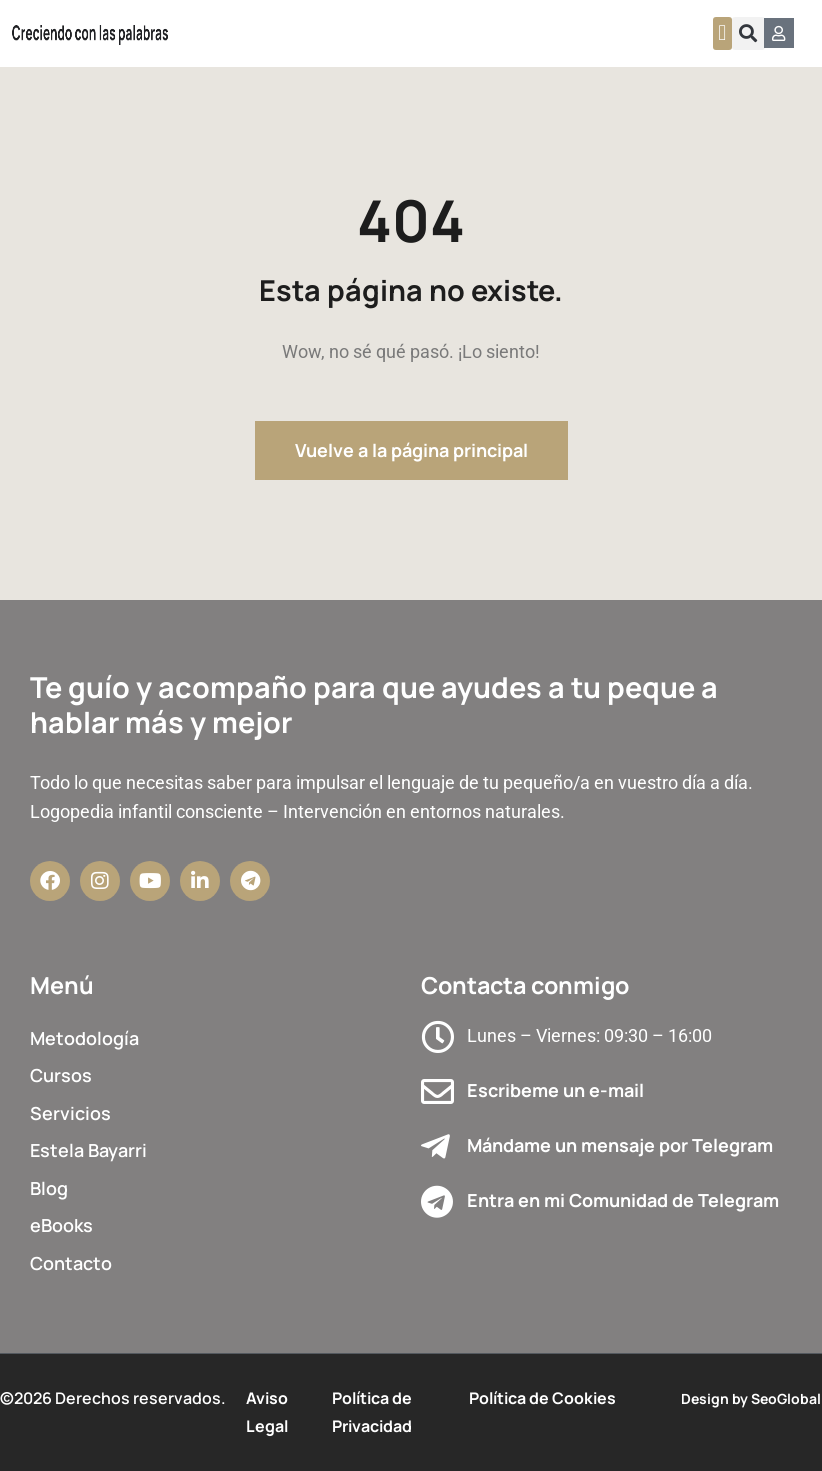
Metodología (84, 1038)
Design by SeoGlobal (751, 1398)
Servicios (70, 1113)
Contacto (71, 1263)
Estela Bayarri (88, 1150)
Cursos (61, 1075)
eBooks (61, 1225)
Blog (49, 1188)
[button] (722, 33)
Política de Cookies (542, 1398)
